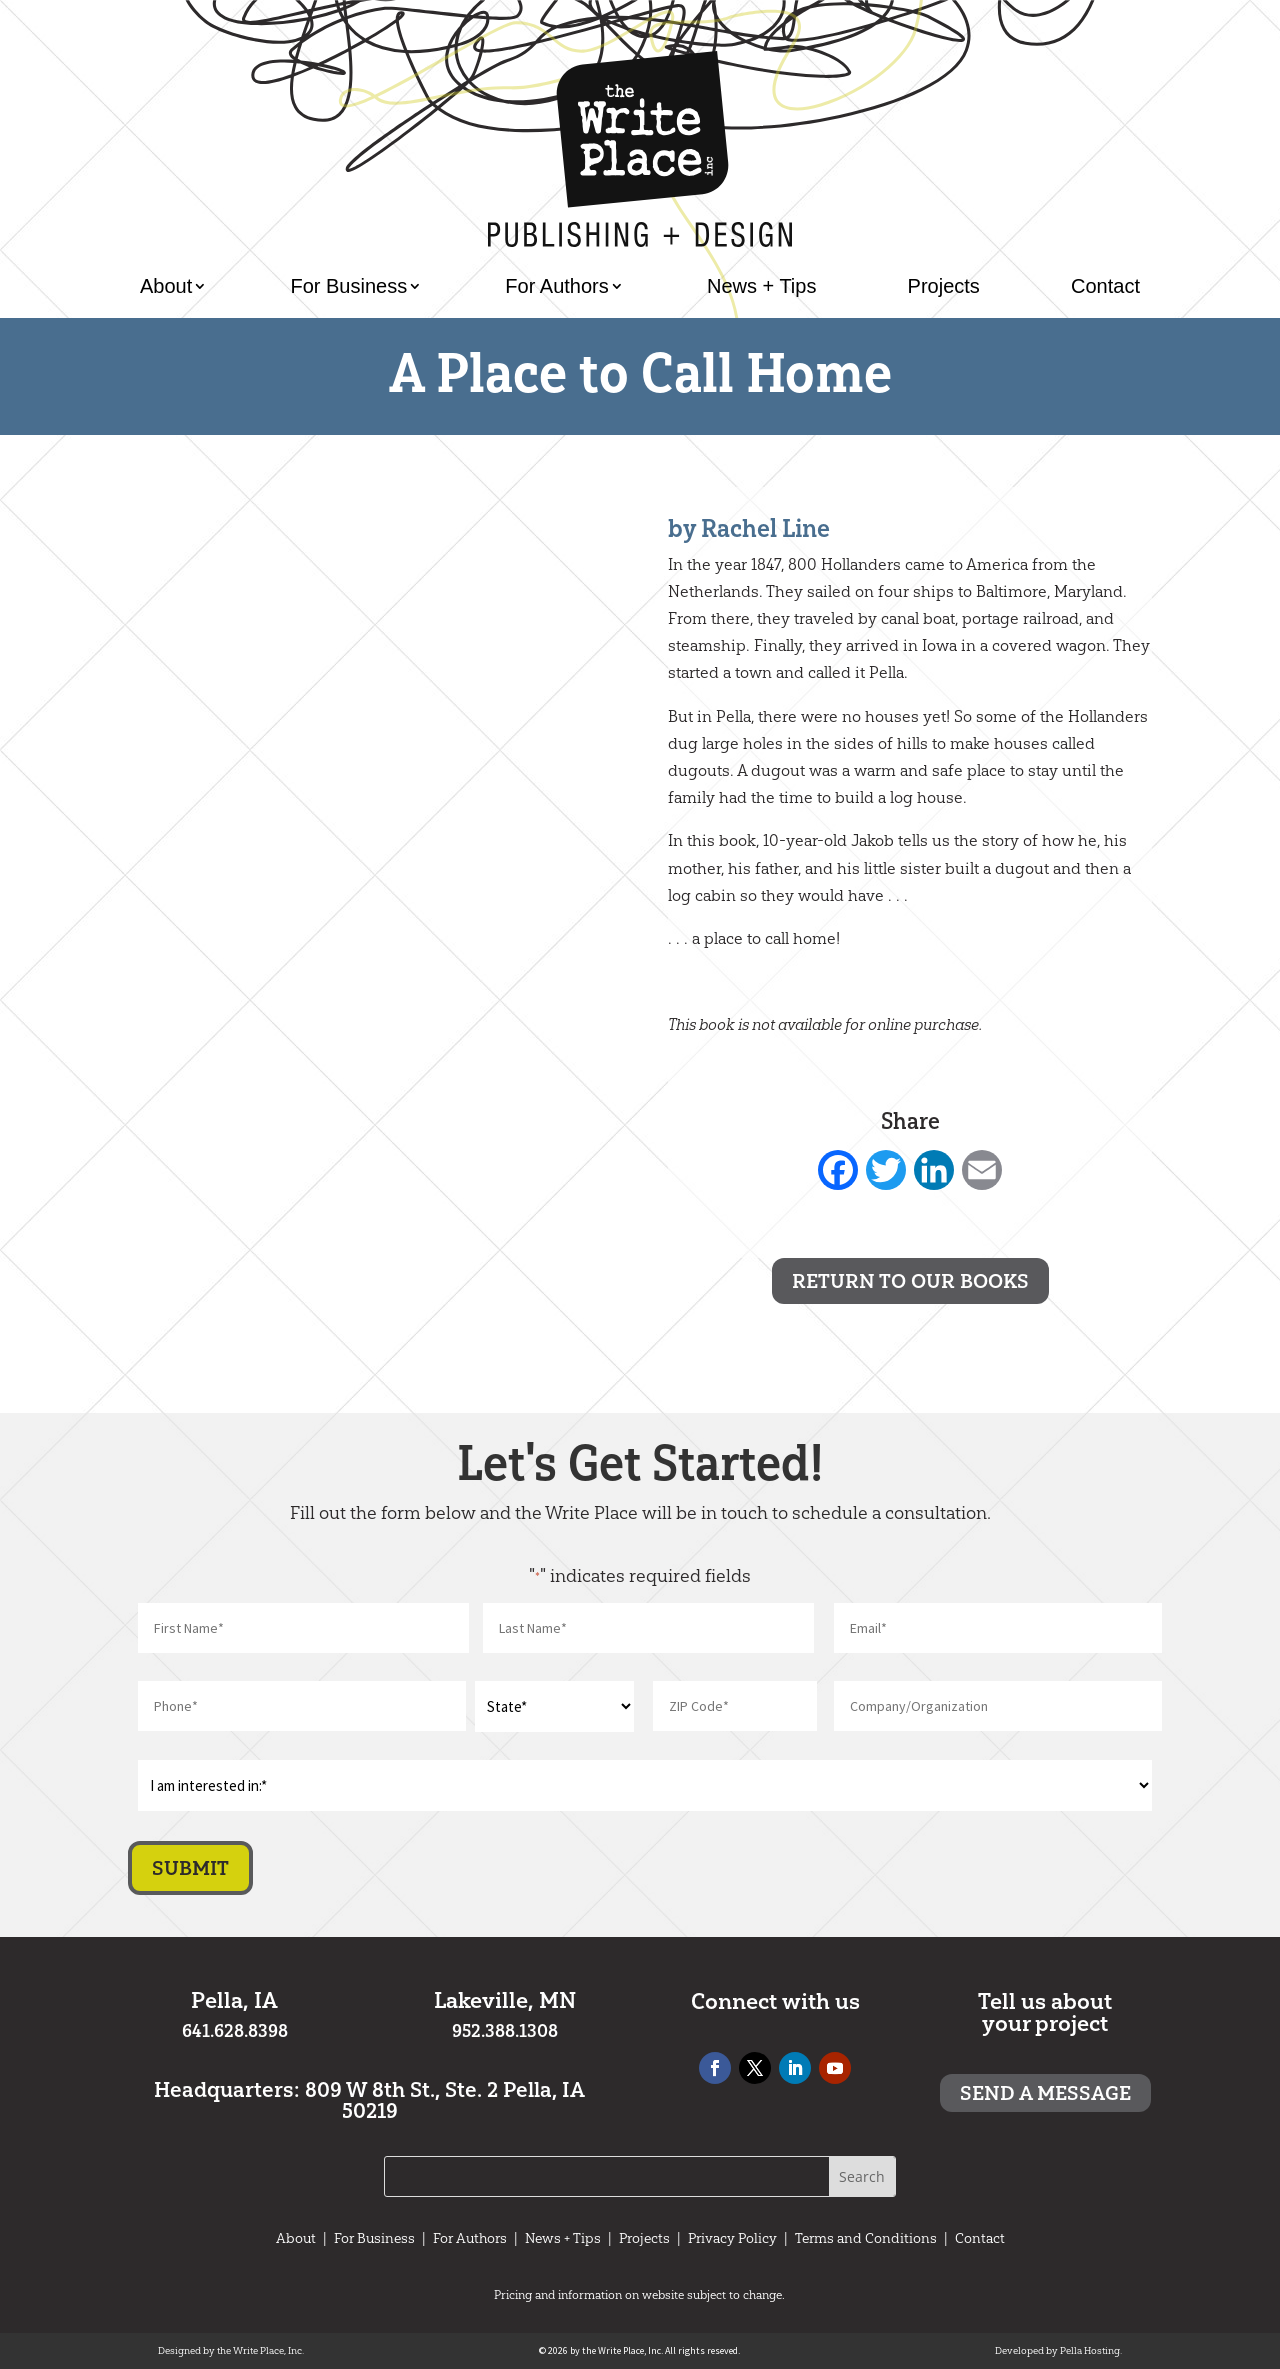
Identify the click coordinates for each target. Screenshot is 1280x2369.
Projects (944, 286)
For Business (348, 286)
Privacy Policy (732, 2238)
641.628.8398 (235, 2031)
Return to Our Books (910, 1281)
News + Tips (761, 286)
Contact (1105, 286)
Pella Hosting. (1091, 2350)
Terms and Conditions (866, 2238)
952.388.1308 (505, 2031)
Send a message (1045, 2093)
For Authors (556, 286)
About (166, 286)
